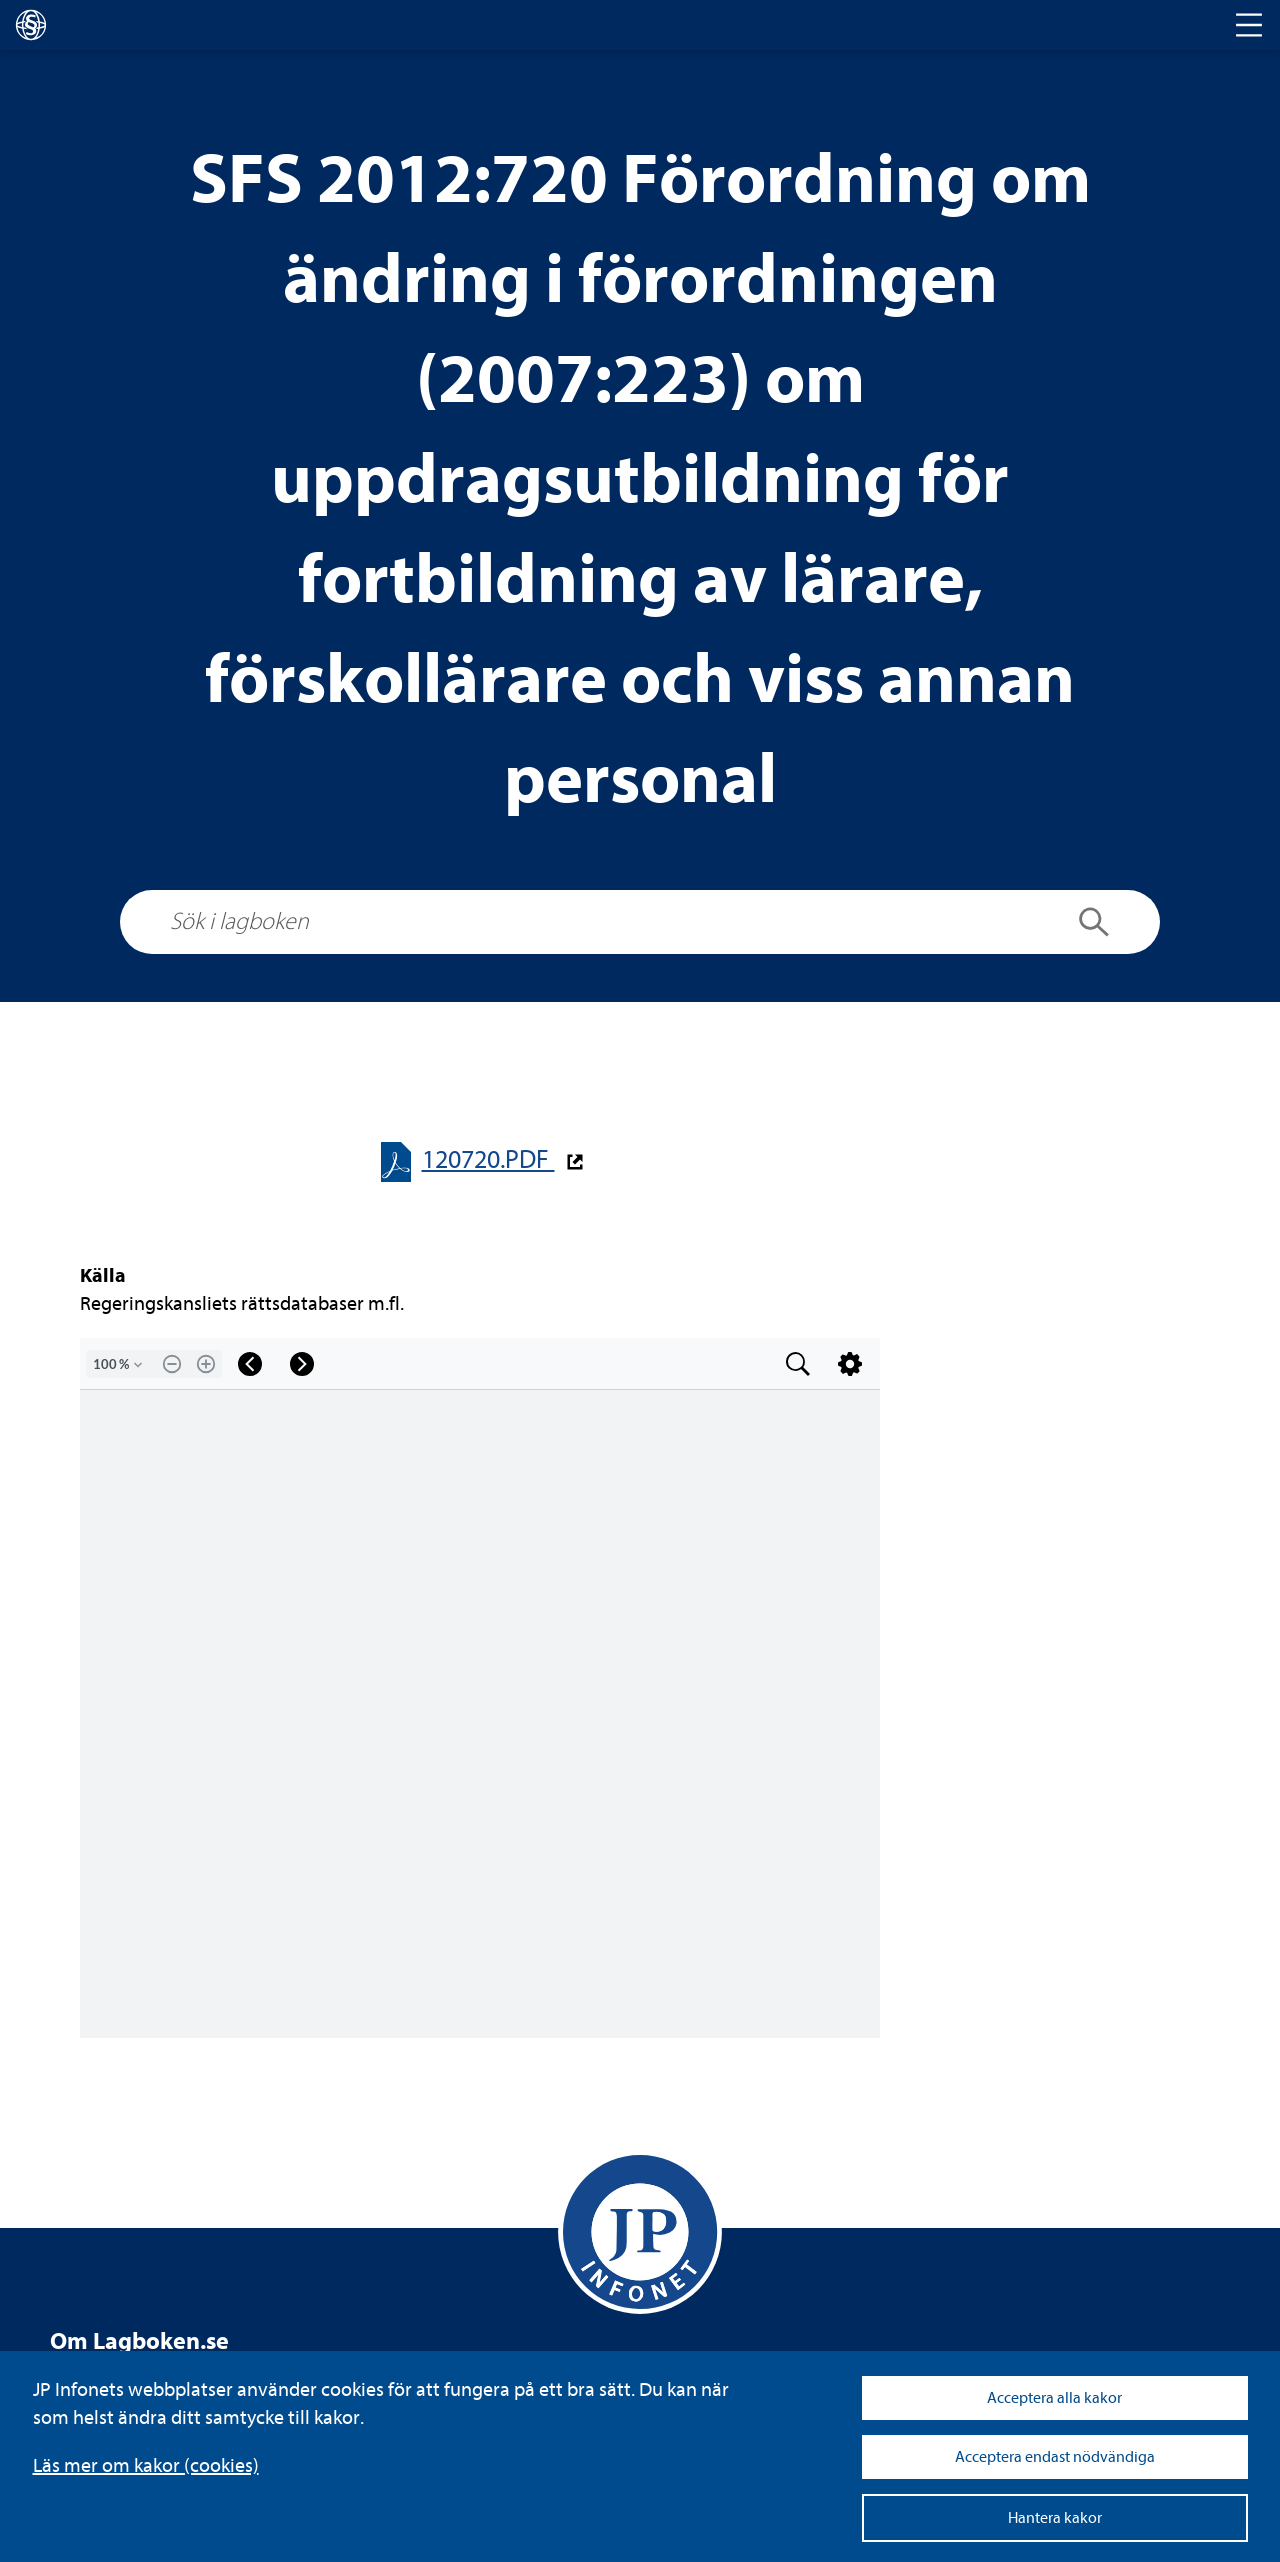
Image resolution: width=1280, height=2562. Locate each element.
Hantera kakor (1055, 2518)
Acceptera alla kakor (1054, 2398)
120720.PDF (488, 1159)
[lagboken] (31, 25)
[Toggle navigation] (1249, 25)
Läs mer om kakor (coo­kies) (146, 2465)
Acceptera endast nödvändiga (1055, 2457)
